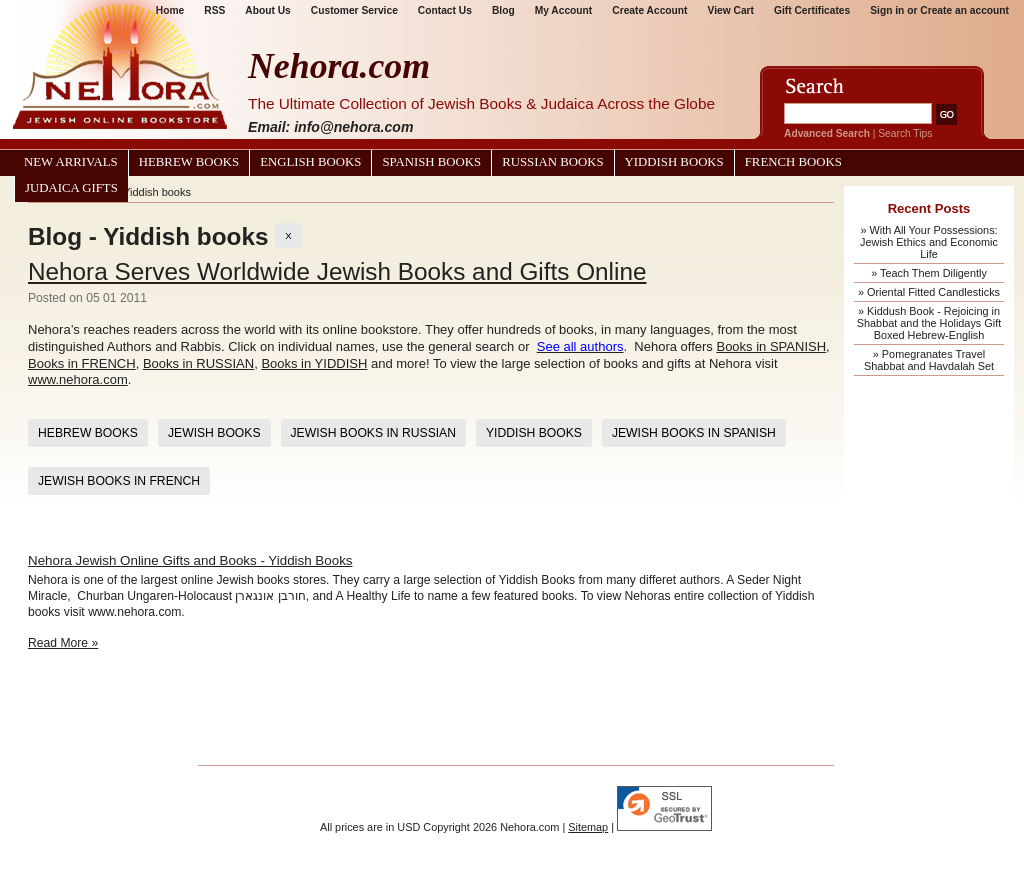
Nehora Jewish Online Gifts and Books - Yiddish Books (190, 560)
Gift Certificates (812, 10)
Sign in (887, 10)
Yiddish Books (674, 162)
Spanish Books (431, 162)
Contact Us (445, 10)
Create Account (649, 10)
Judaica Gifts (71, 188)
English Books (310, 162)
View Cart (731, 10)
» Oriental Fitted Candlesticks (929, 292)
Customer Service (354, 10)
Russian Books (552, 162)
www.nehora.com (78, 379)
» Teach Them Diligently (929, 273)
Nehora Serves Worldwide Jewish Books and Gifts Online (337, 271)
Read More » (63, 643)
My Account (564, 10)
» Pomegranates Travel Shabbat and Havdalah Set (929, 360)
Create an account (964, 10)
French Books (793, 162)
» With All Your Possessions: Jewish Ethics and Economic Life (929, 242)
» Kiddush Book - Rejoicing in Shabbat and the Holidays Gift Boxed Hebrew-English (929, 323)
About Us (267, 10)
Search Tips (905, 133)
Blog (503, 10)
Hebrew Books (189, 162)
